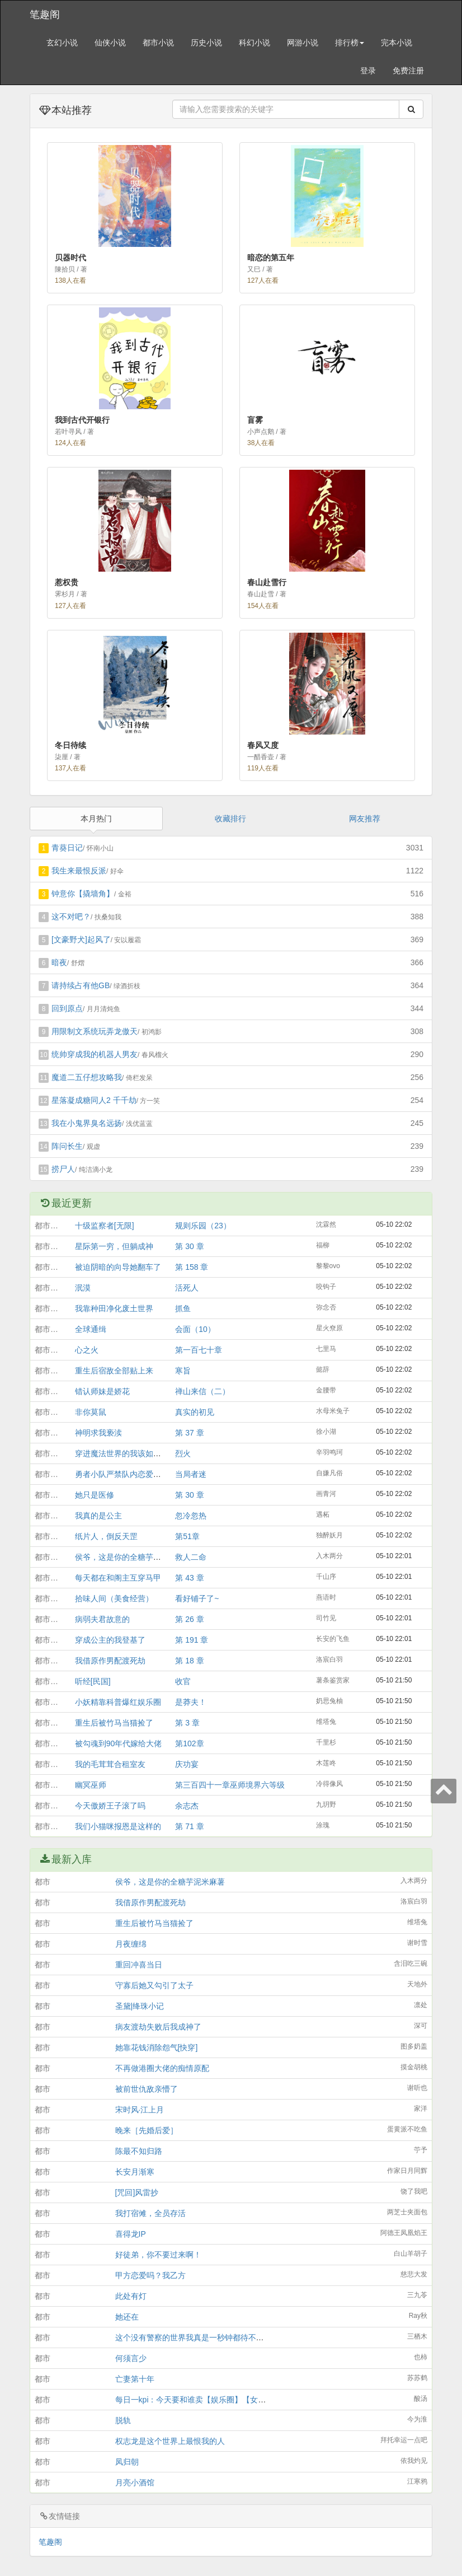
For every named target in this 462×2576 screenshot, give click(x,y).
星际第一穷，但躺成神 (114, 1246)
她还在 (127, 2316)
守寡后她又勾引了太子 (154, 1985)
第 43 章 (189, 1577)
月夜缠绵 (131, 1943)
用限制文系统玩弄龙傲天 (94, 1031)
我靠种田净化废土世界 (114, 1308)
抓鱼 (183, 1308)
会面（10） (195, 1329)
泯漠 (83, 1287)
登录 (368, 70)
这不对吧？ (71, 916)
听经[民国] (93, 1681)
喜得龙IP (130, 2233)
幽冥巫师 (90, 1784)
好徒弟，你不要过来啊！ (158, 2254)
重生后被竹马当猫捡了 (114, 1722)
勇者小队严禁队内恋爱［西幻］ (130, 1474)
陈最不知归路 (138, 2151)
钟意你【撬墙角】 (82, 893)
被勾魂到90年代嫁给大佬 (118, 1743)
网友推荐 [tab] (364, 818)
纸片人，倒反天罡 (106, 1536)
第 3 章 (187, 1722)
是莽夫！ (190, 1702)
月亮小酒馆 (134, 2482)
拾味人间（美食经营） (114, 1598)
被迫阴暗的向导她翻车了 (118, 1267)
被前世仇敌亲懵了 (146, 2088)
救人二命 (190, 1557)
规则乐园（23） (203, 1225)
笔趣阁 (45, 14)
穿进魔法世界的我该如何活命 (126, 1453)
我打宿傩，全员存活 (150, 2213)
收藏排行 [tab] (230, 818)
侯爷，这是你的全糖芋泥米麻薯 (130, 1557)
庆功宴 (187, 1764)
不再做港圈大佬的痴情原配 (162, 2068)
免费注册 (408, 70)
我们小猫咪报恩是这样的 (118, 1826)
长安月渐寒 (134, 2171)
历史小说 (206, 42)
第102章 (189, 1743)
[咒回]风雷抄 (137, 2192)
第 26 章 (189, 1619)
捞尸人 (63, 1169)
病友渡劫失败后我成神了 (158, 2026)
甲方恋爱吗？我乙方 (150, 2275)
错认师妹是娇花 (102, 1391)
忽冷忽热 (190, 1515)
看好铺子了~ (197, 1598)
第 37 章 (189, 1432)
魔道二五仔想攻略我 (86, 1077)
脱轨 (123, 2420)
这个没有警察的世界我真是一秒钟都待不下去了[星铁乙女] (215, 2337)
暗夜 (59, 962)
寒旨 (183, 1370)
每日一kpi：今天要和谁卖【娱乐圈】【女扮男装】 (202, 2399)
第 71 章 (189, 1826)
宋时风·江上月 (139, 2109)
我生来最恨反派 (78, 870)
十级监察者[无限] (104, 1225)
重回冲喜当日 (138, 1964)
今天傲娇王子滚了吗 (110, 1805)
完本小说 (396, 42)
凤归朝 (127, 2461)
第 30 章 (189, 1246)
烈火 (183, 1453)
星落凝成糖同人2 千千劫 (93, 1100)
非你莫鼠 (90, 1412)
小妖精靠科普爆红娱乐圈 (118, 1702)
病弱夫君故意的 (102, 1619)
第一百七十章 (198, 1349)
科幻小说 (254, 42)
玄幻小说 (62, 42)
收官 (183, 1681)
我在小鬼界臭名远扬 (86, 1123)
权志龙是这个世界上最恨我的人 (170, 2441)
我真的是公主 (98, 1515)
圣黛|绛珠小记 (139, 2006)
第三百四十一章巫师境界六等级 (230, 1784)
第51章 (187, 1536)
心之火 (86, 1349)
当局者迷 (190, 1474)
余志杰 (187, 1805)
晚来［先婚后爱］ (146, 2130)
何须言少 (131, 2358)
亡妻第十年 (134, 2378)
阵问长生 (67, 1146)
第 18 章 (189, 1660)
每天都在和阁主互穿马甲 (118, 1577)
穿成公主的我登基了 (110, 1639)
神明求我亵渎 (98, 1432)
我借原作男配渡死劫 (110, 1660)
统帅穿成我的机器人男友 (94, 1054)
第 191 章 (191, 1639)
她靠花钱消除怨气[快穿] (156, 2047)
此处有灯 (131, 2296)
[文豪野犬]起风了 (81, 939)
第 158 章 (191, 1267)
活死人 (187, 1287)
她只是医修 (94, 1494)
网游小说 (302, 42)
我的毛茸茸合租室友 (110, 1764)
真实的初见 (194, 1412)
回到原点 (67, 1008)
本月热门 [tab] (96, 818)
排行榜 (349, 42)
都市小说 (158, 42)
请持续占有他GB (80, 985)
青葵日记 (67, 847)
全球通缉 (90, 1329)
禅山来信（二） (202, 1391)
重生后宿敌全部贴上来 (114, 1370)
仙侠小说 (110, 42)
